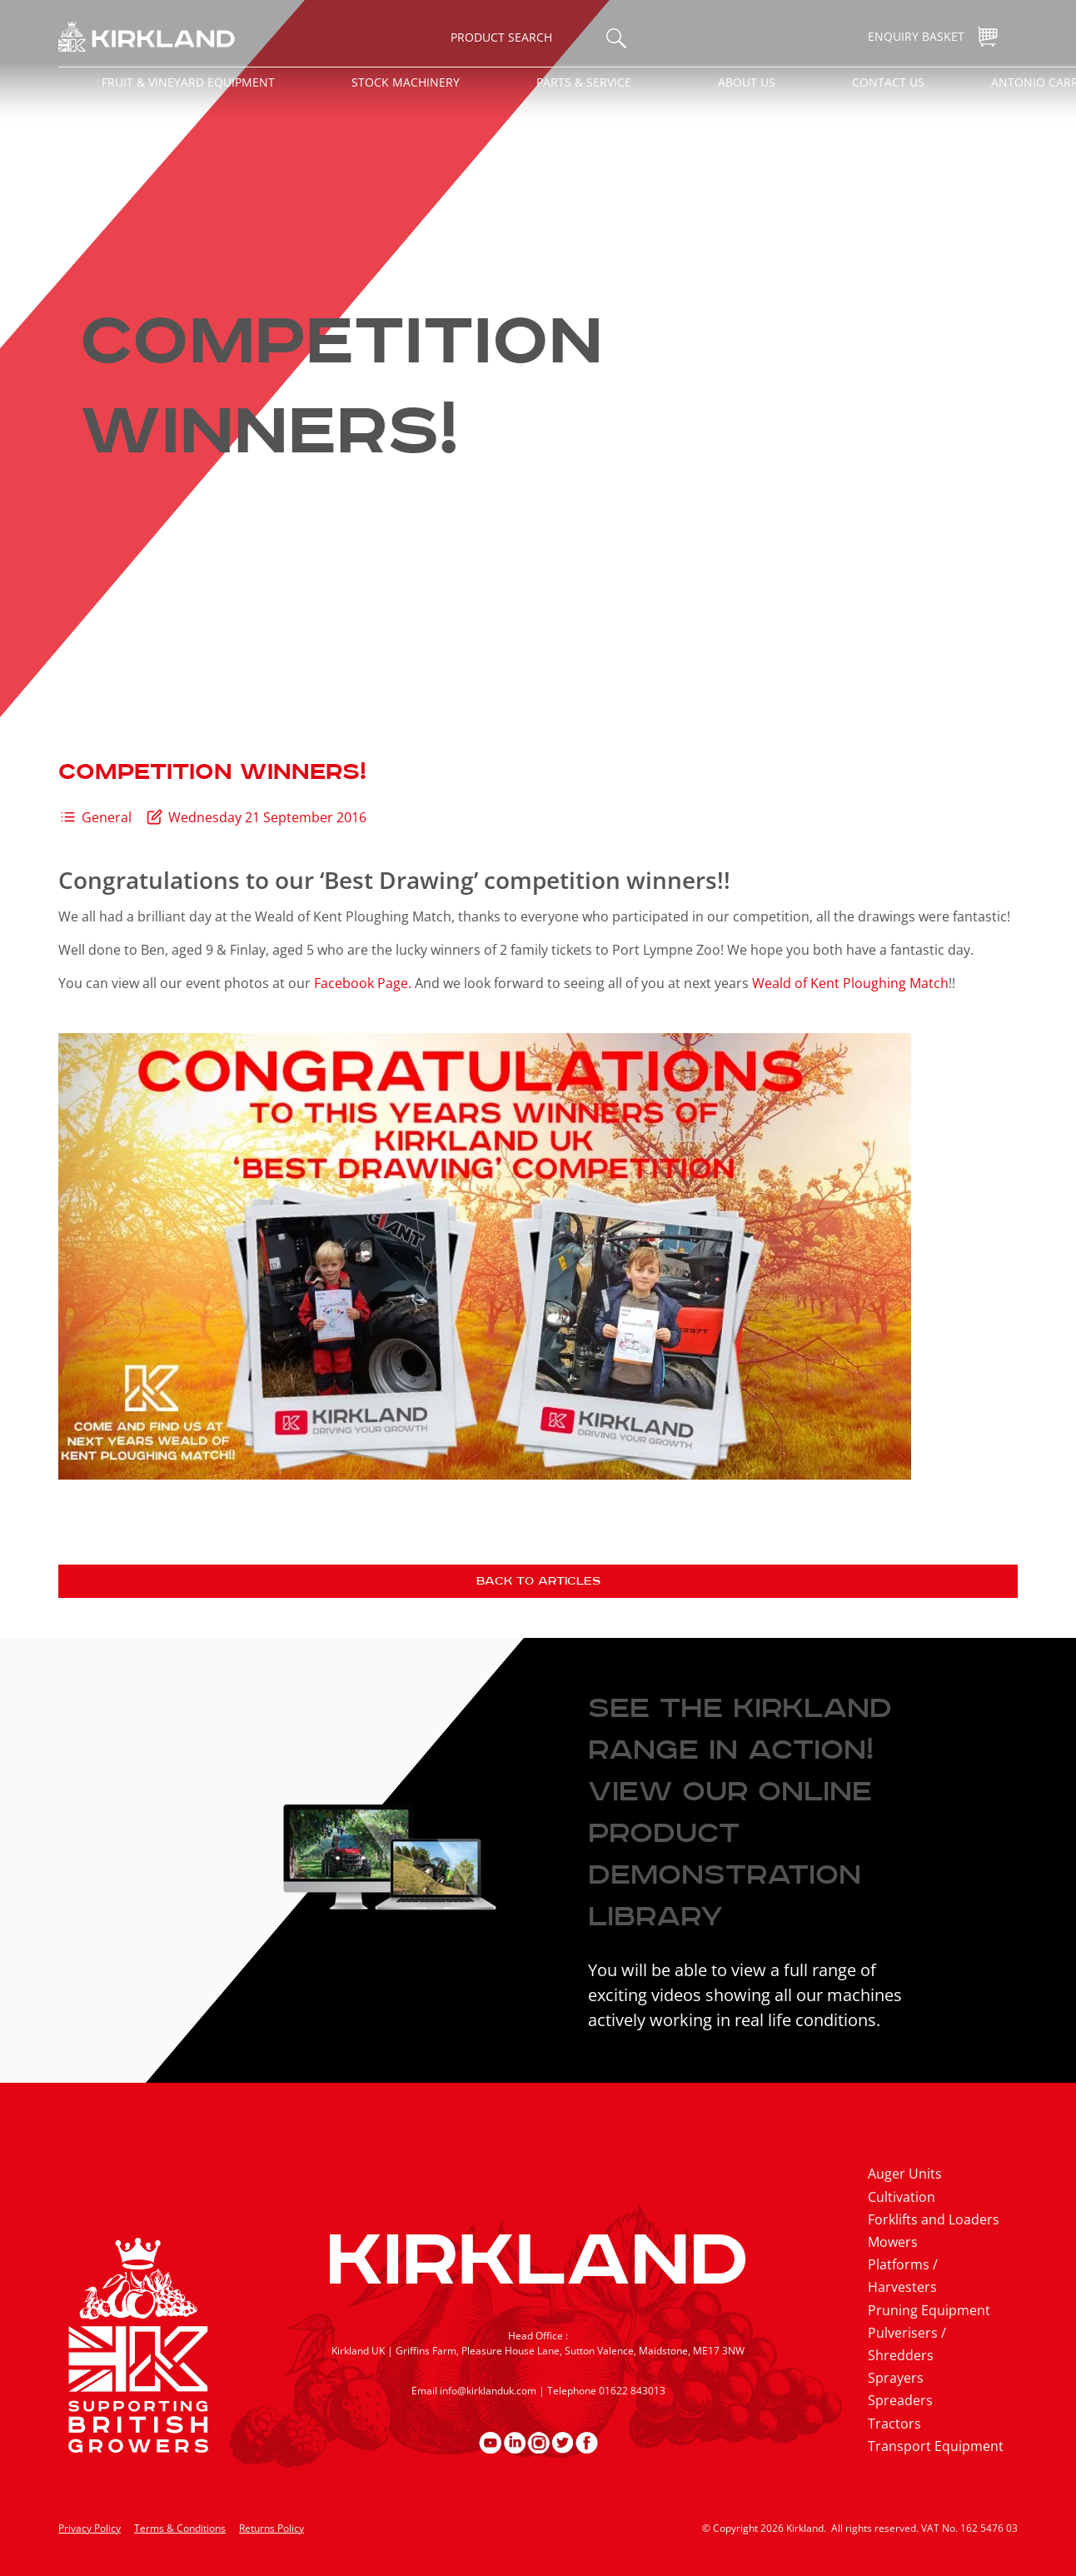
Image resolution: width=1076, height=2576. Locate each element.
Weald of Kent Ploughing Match (850, 983)
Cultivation (901, 2197)
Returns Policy (271, 2528)
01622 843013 (632, 2391)
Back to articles (538, 1581)
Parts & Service (583, 82)
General (107, 817)
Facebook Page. (362, 983)
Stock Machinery (405, 82)
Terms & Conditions (180, 2528)
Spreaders (900, 2400)
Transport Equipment (936, 2446)
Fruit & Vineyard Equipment (188, 82)
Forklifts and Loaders (933, 2219)
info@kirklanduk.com (488, 2391)
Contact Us (888, 82)
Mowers (893, 2242)
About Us (746, 82)
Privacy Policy (89, 2528)
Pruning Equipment (929, 2310)
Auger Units (905, 2173)
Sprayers (896, 2378)
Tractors (894, 2423)
